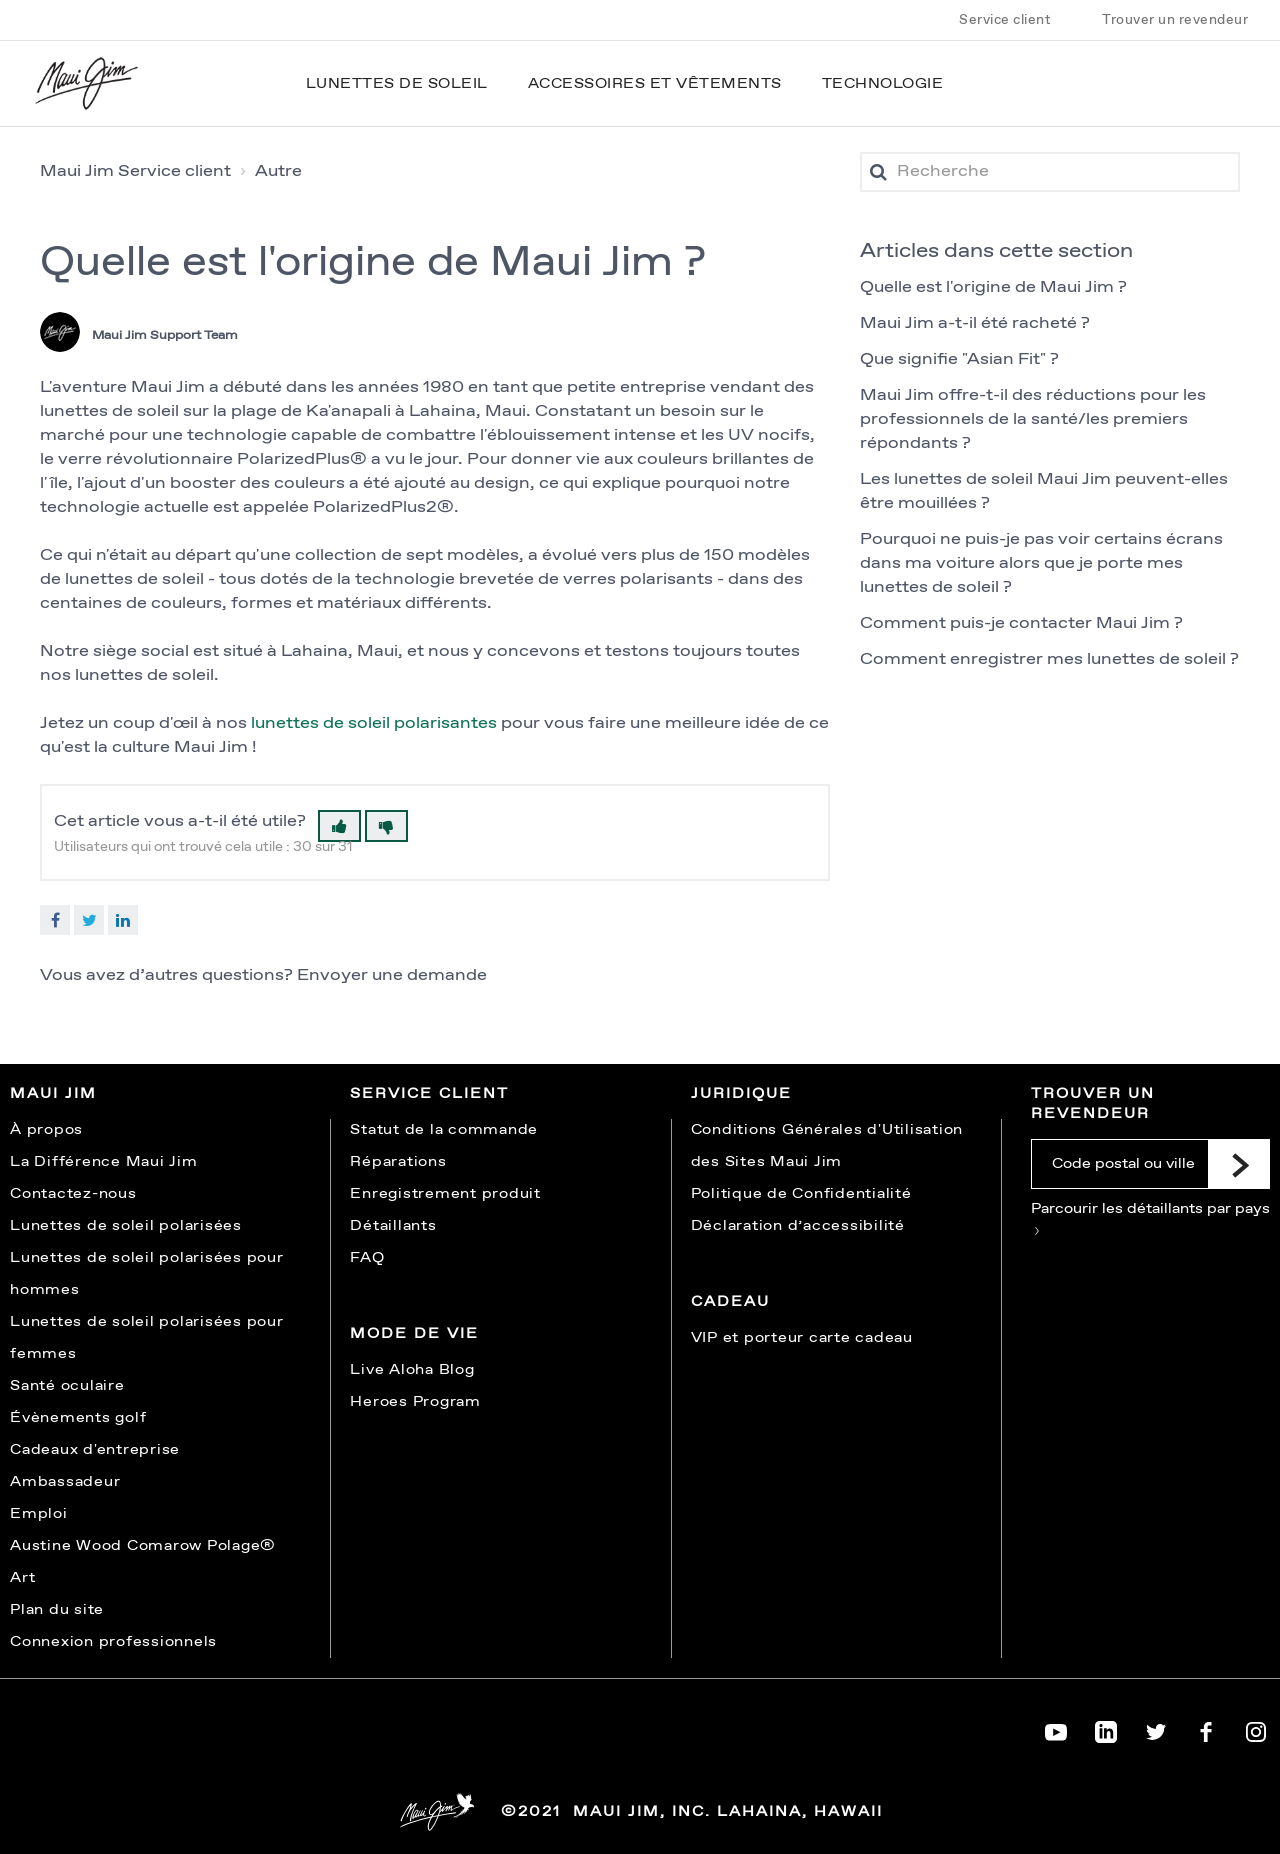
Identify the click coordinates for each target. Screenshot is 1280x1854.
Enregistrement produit (445, 1194)
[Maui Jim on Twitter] (1156, 1728)
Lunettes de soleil (397, 84)
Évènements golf (78, 1418)
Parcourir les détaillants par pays (1150, 1217)
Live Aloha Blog (412, 1370)
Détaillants (393, 1226)
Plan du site (57, 1610)
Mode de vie (414, 1334)
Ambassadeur (65, 1482)
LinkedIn (123, 920)
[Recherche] (1050, 172)
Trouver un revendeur (1175, 20)
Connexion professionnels (113, 1642)
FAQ (367, 1258)
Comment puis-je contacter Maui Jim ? (1021, 623)
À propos (46, 1130)
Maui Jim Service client (135, 171)
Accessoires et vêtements (655, 84)
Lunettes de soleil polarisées (126, 1226)
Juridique (741, 1094)
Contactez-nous (73, 1194)
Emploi (39, 1514)
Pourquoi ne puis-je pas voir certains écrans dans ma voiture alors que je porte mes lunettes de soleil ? (1041, 563)
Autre (278, 171)
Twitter (89, 920)
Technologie (883, 84)
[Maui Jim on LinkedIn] (1106, 1728)
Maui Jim (53, 1094)
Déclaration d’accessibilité (798, 1226)
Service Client (429, 1094)
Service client (1004, 20)
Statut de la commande (444, 1130)
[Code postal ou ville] (1119, 1164)
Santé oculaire (67, 1386)
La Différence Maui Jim (104, 1162)
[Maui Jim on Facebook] (1206, 1728)
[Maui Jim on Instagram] (1256, 1728)
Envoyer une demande (392, 975)
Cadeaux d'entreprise (95, 1450)
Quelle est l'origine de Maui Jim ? (993, 287)
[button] (339, 826)
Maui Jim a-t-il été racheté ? (975, 323)
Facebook (55, 920)
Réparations (398, 1162)
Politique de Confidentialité (801, 1194)
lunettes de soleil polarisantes (374, 723)
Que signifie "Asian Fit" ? (959, 359)
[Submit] (1239, 1164)
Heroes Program (415, 1402)
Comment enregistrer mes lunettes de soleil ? (1049, 659)
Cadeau (730, 1302)
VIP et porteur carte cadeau (802, 1338)
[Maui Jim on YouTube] (1056, 1728)
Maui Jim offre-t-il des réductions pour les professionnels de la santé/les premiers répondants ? (1033, 419)
